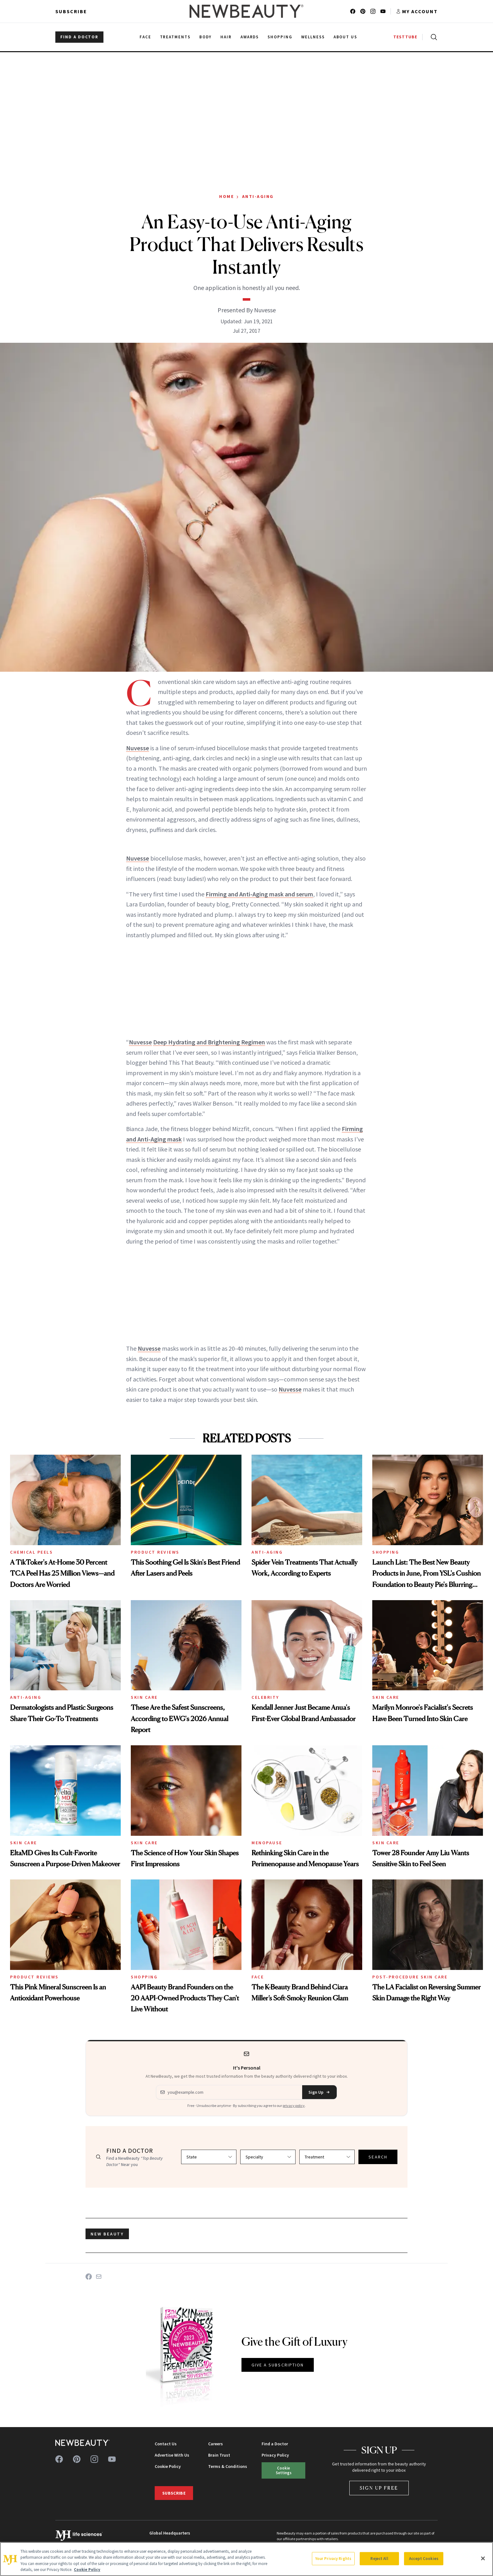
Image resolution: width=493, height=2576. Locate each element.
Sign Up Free (379, 2488)
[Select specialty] (268, 2157)
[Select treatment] (327, 2157)
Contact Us (166, 2444)
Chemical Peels (31, 1552)
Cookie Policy (168, 2466)
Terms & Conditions (227, 2466)
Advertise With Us (172, 2455)
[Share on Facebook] (89, 2276)
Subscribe (71, 11)
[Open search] (433, 37)
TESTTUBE (405, 37)
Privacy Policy (275, 2455)
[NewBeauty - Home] (246, 11)
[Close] (483, 2558)
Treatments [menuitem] (175, 37)
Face (258, 1977)
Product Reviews (155, 1552)
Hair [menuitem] (226, 37)
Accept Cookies (423, 2558)
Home (226, 196)
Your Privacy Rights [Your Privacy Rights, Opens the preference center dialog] (333, 2558)
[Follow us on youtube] (382, 11)
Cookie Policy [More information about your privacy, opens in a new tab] (87, 2569)
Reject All (379, 2558)
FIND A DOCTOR (79, 37)
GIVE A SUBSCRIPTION (278, 2365)
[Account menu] (417, 11)
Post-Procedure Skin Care (409, 1977)
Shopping (385, 1552)
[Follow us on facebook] (352, 11)
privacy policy (294, 2105)
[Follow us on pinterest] (362, 11)
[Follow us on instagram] (372, 11)
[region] (246, 2559)
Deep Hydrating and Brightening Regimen (209, 1042)
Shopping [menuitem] (280, 37)
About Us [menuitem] (345, 37)
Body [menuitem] (205, 37)
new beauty (107, 2234)
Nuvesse (137, 748)
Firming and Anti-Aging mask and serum (259, 894)
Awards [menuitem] (250, 37)
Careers (215, 2444)
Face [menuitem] (145, 37)
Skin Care (144, 1697)
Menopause (267, 1843)
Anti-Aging (258, 196)
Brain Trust (219, 2455)
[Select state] (208, 2157)
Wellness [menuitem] (313, 37)
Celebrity (265, 1697)
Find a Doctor (275, 2444)
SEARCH (377, 2157)
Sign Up (319, 2092)
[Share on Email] (99, 2276)
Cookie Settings (283, 2470)
